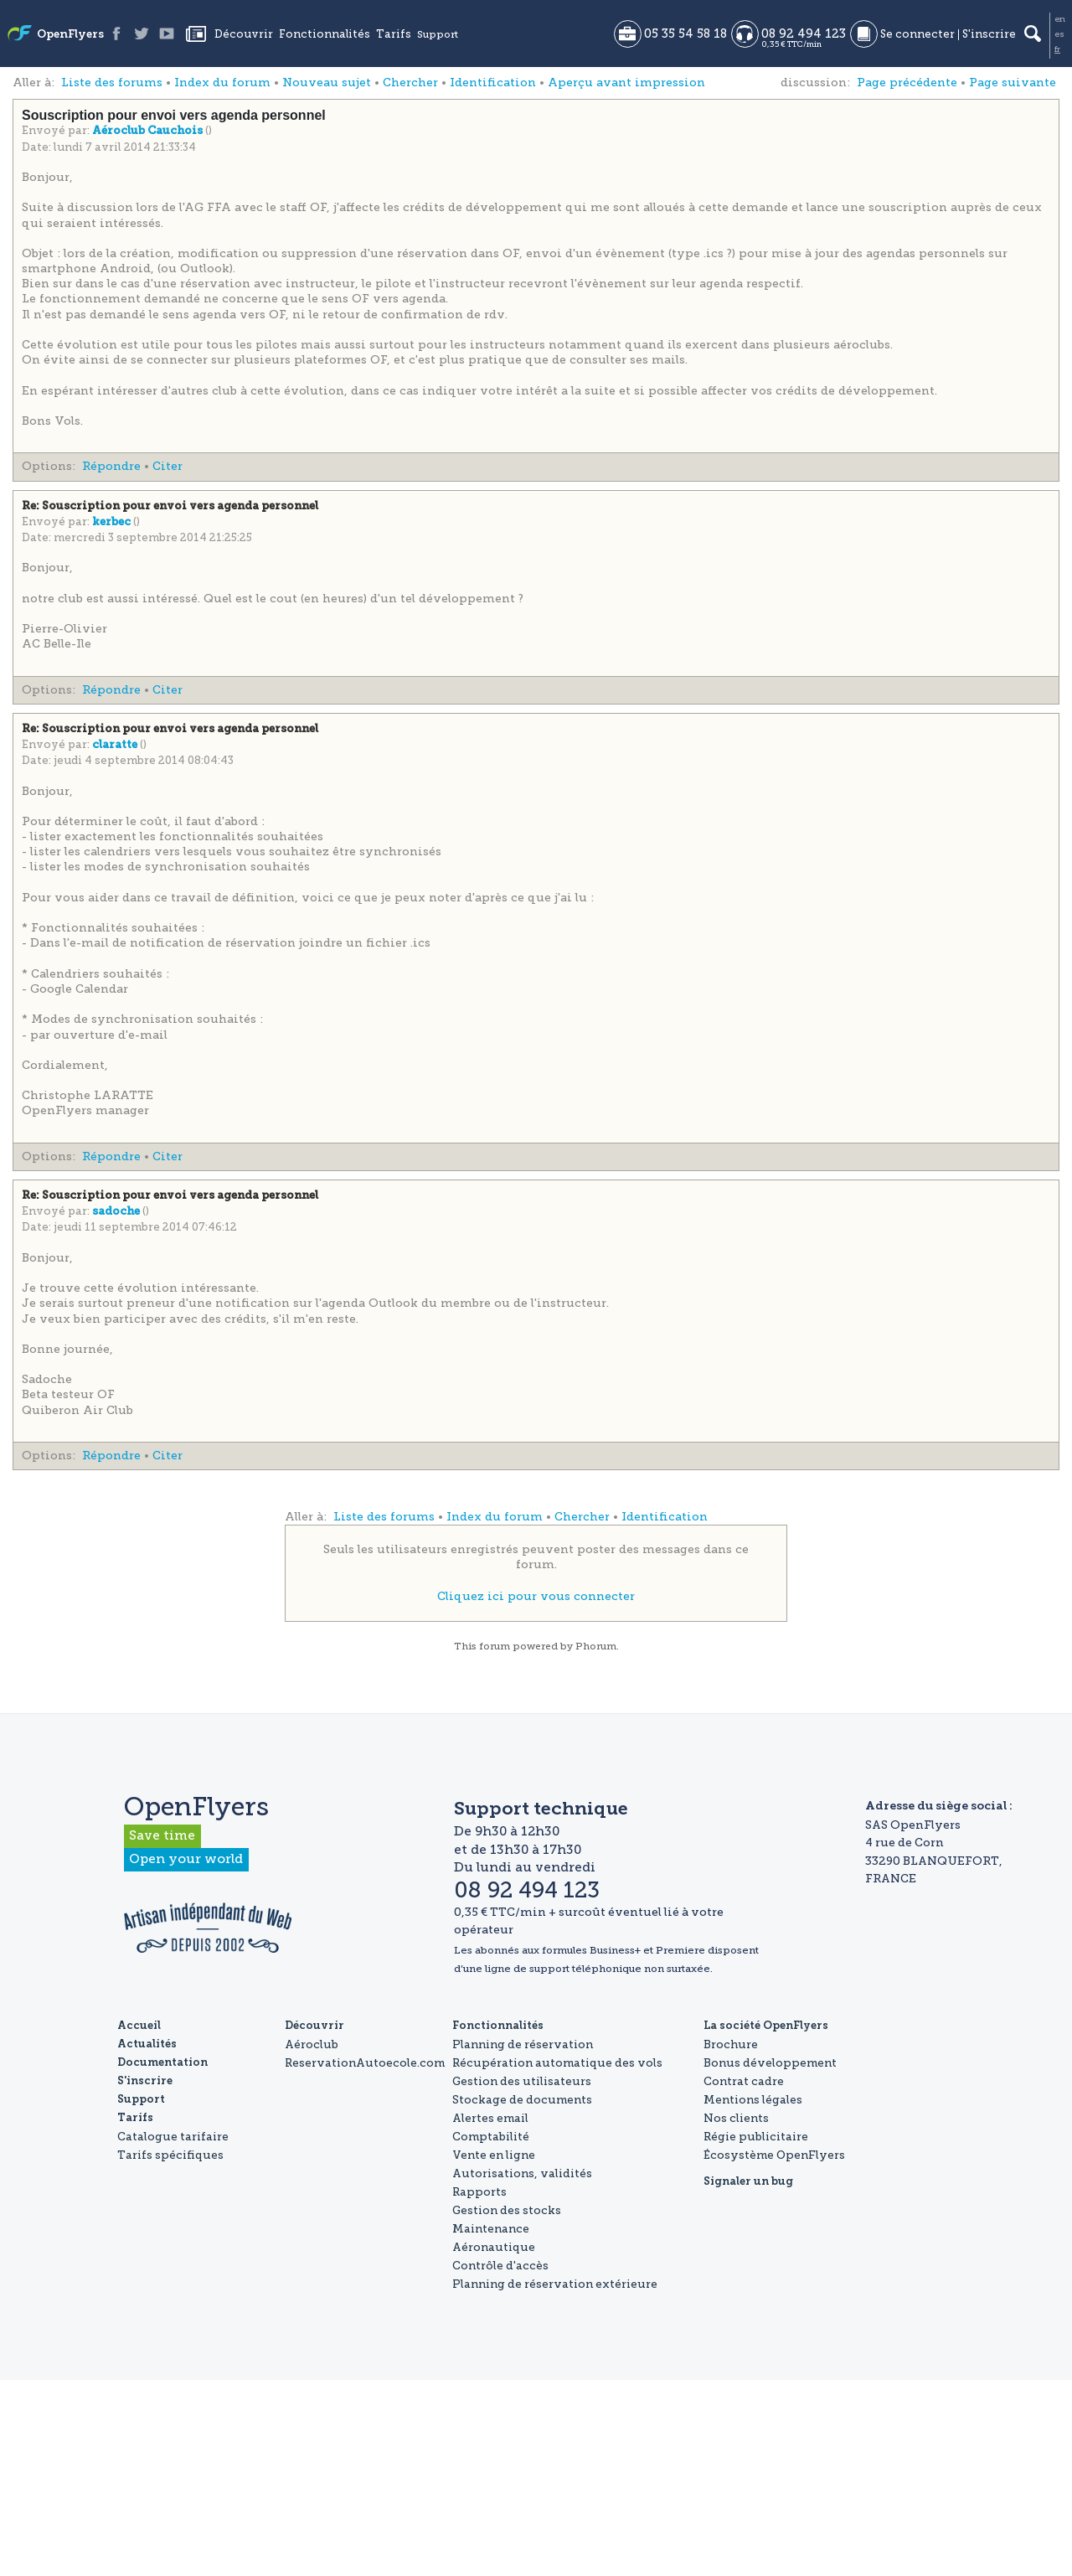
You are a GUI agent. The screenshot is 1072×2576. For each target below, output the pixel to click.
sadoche (117, 1211)
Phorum (595, 1646)
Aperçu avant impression (626, 82)
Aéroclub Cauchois (148, 131)
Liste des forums (111, 82)
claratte (116, 745)
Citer (167, 466)
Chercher (410, 82)
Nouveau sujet (326, 82)
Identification (493, 82)
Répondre (111, 466)
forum (494, 1646)
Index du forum (222, 82)
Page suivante (1012, 82)
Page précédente (907, 82)
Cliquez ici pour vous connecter (536, 1596)
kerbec (112, 522)
